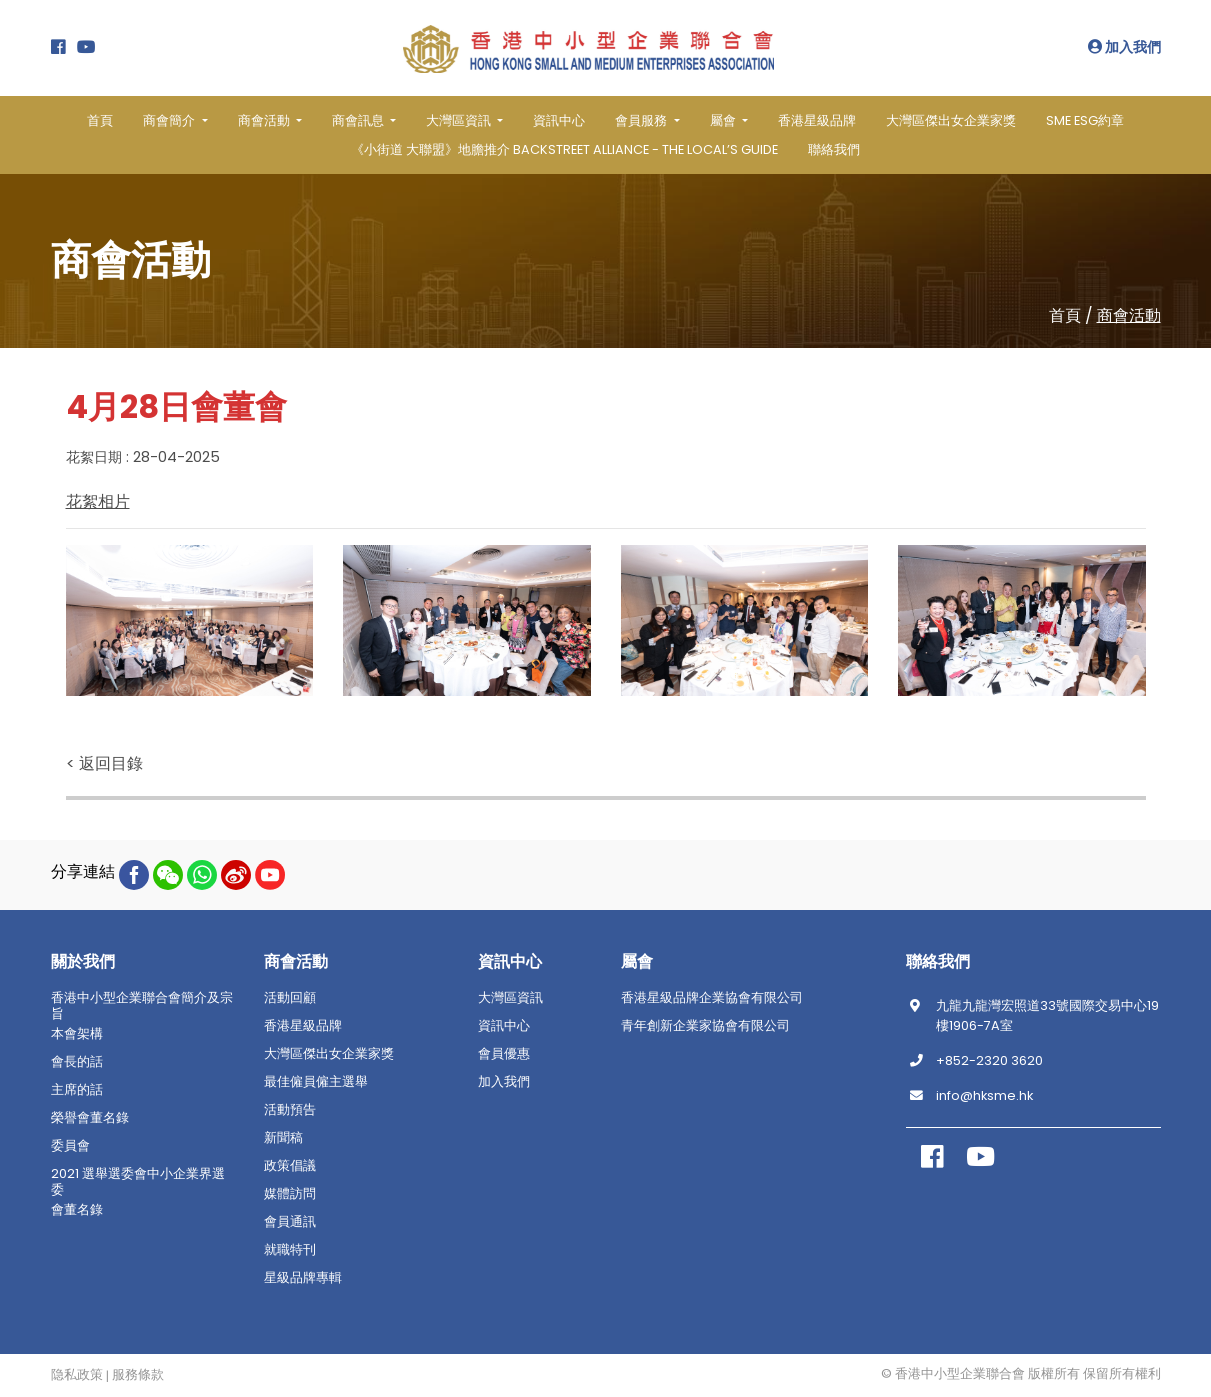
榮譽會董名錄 (90, 1117)
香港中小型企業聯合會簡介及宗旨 (142, 1005)
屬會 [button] (724, 120)
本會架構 (77, 1033)
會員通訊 (290, 1221)
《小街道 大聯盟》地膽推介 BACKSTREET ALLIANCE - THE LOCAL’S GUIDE (564, 149)
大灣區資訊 (510, 997)
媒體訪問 (290, 1193)
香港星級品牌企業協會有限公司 (712, 997)
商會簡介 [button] (170, 120)
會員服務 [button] (642, 120)
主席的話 (77, 1089)
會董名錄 (77, 1209)
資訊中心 (559, 120)
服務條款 (138, 1374)
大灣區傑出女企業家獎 (951, 120)
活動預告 (290, 1109)
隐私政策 (77, 1374)
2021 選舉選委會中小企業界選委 (138, 1181)
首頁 (100, 120)
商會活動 (1129, 315)
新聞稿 (283, 1137)
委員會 (70, 1145)
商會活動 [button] (265, 120)
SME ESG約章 (1085, 120)
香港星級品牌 (817, 120)
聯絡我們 (834, 149)
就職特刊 (290, 1249)
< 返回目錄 (104, 762)
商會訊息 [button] (359, 120)
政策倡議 (290, 1165)
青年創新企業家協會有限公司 (705, 1025)
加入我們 (1124, 47)
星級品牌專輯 (303, 1277)
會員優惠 (504, 1053)
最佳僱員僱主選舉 (316, 1081)
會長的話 (77, 1061)
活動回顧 (290, 997)
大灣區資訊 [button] (460, 120)
